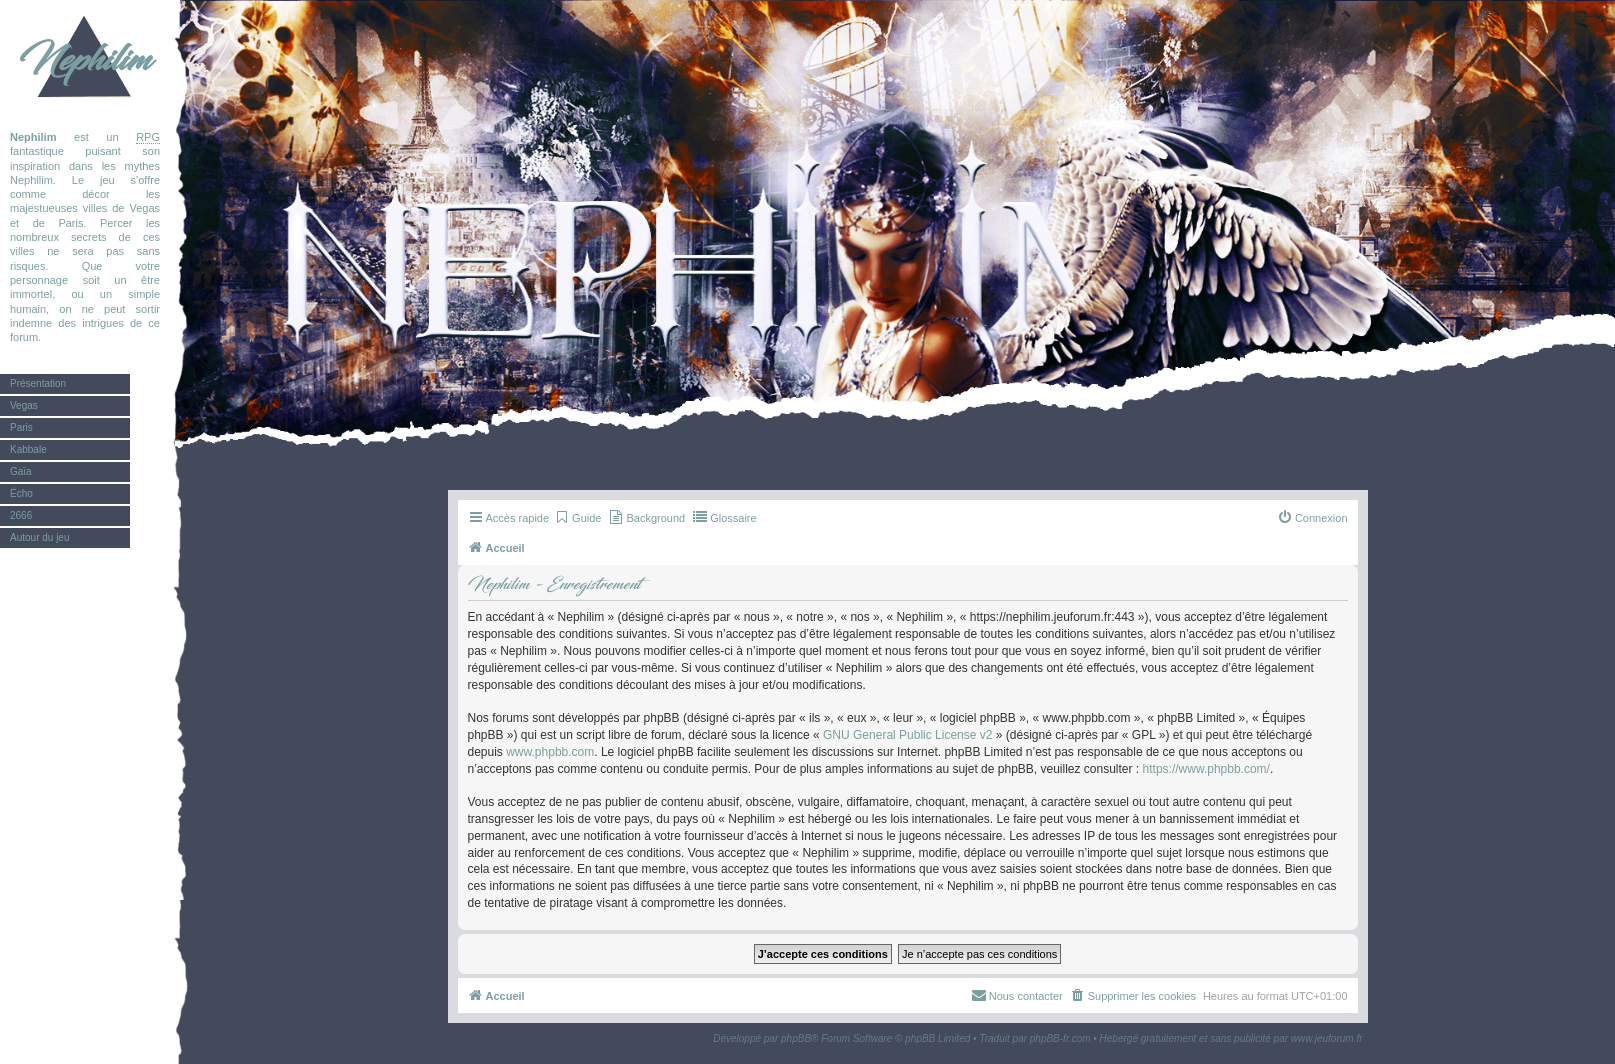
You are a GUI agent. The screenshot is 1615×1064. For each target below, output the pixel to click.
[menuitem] (577, 518)
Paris (21, 427)
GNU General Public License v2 (907, 735)
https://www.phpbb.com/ (1206, 769)
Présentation (38, 383)
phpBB (796, 1038)
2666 (21, 515)
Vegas (24, 405)
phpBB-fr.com (1060, 1038)
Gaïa (21, 471)
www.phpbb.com (550, 752)
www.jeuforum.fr (1327, 1038)
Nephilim (85, 60)
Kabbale (28, 449)
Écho (21, 493)
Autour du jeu (40, 537)
